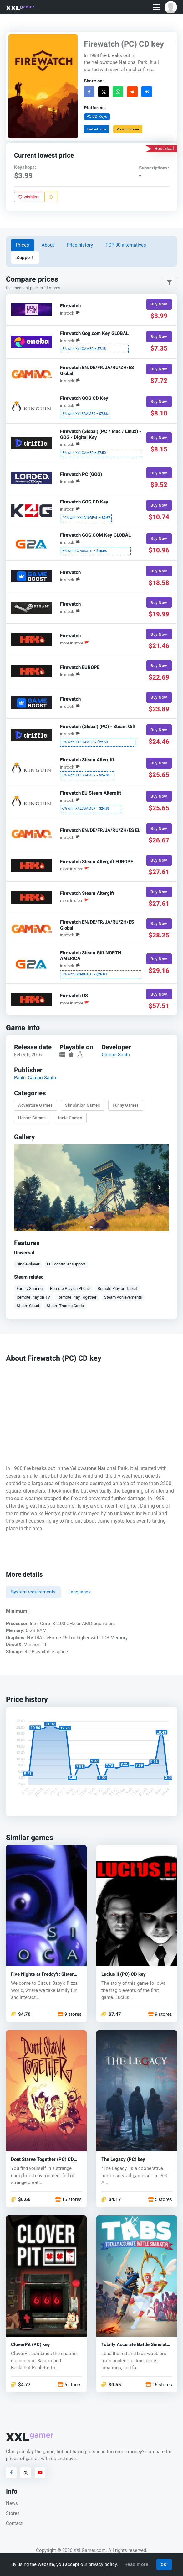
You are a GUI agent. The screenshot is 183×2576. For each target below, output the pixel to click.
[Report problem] (50, 197)
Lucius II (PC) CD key (123, 1974)
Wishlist (28, 197)
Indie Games (70, 1118)
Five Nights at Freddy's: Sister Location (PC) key (42, 1974)
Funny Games (126, 1105)
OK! (164, 2564)
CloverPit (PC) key (30, 2345)
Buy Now (159, 304)
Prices (22, 245)
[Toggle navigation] (156, 7)
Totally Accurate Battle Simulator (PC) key (136, 2345)
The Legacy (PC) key (123, 2159)
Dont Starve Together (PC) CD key (42, 2159)
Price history (80, 245)
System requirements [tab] (33, 1592)
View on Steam (128, 129)
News (12, 2503)
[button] (171, 7)
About (48, 245)
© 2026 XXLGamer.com (81, 2550)
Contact (14, 2523)
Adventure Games (35, 1105)
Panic (20, 1078)
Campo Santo (116, 1055)
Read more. (137, 2564)
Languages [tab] (79, 1592)
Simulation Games (82, 1105)
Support (25, 257)
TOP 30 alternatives (125, 245)
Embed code (96, 129)
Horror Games (32, 1118)
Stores (13, 2513)
